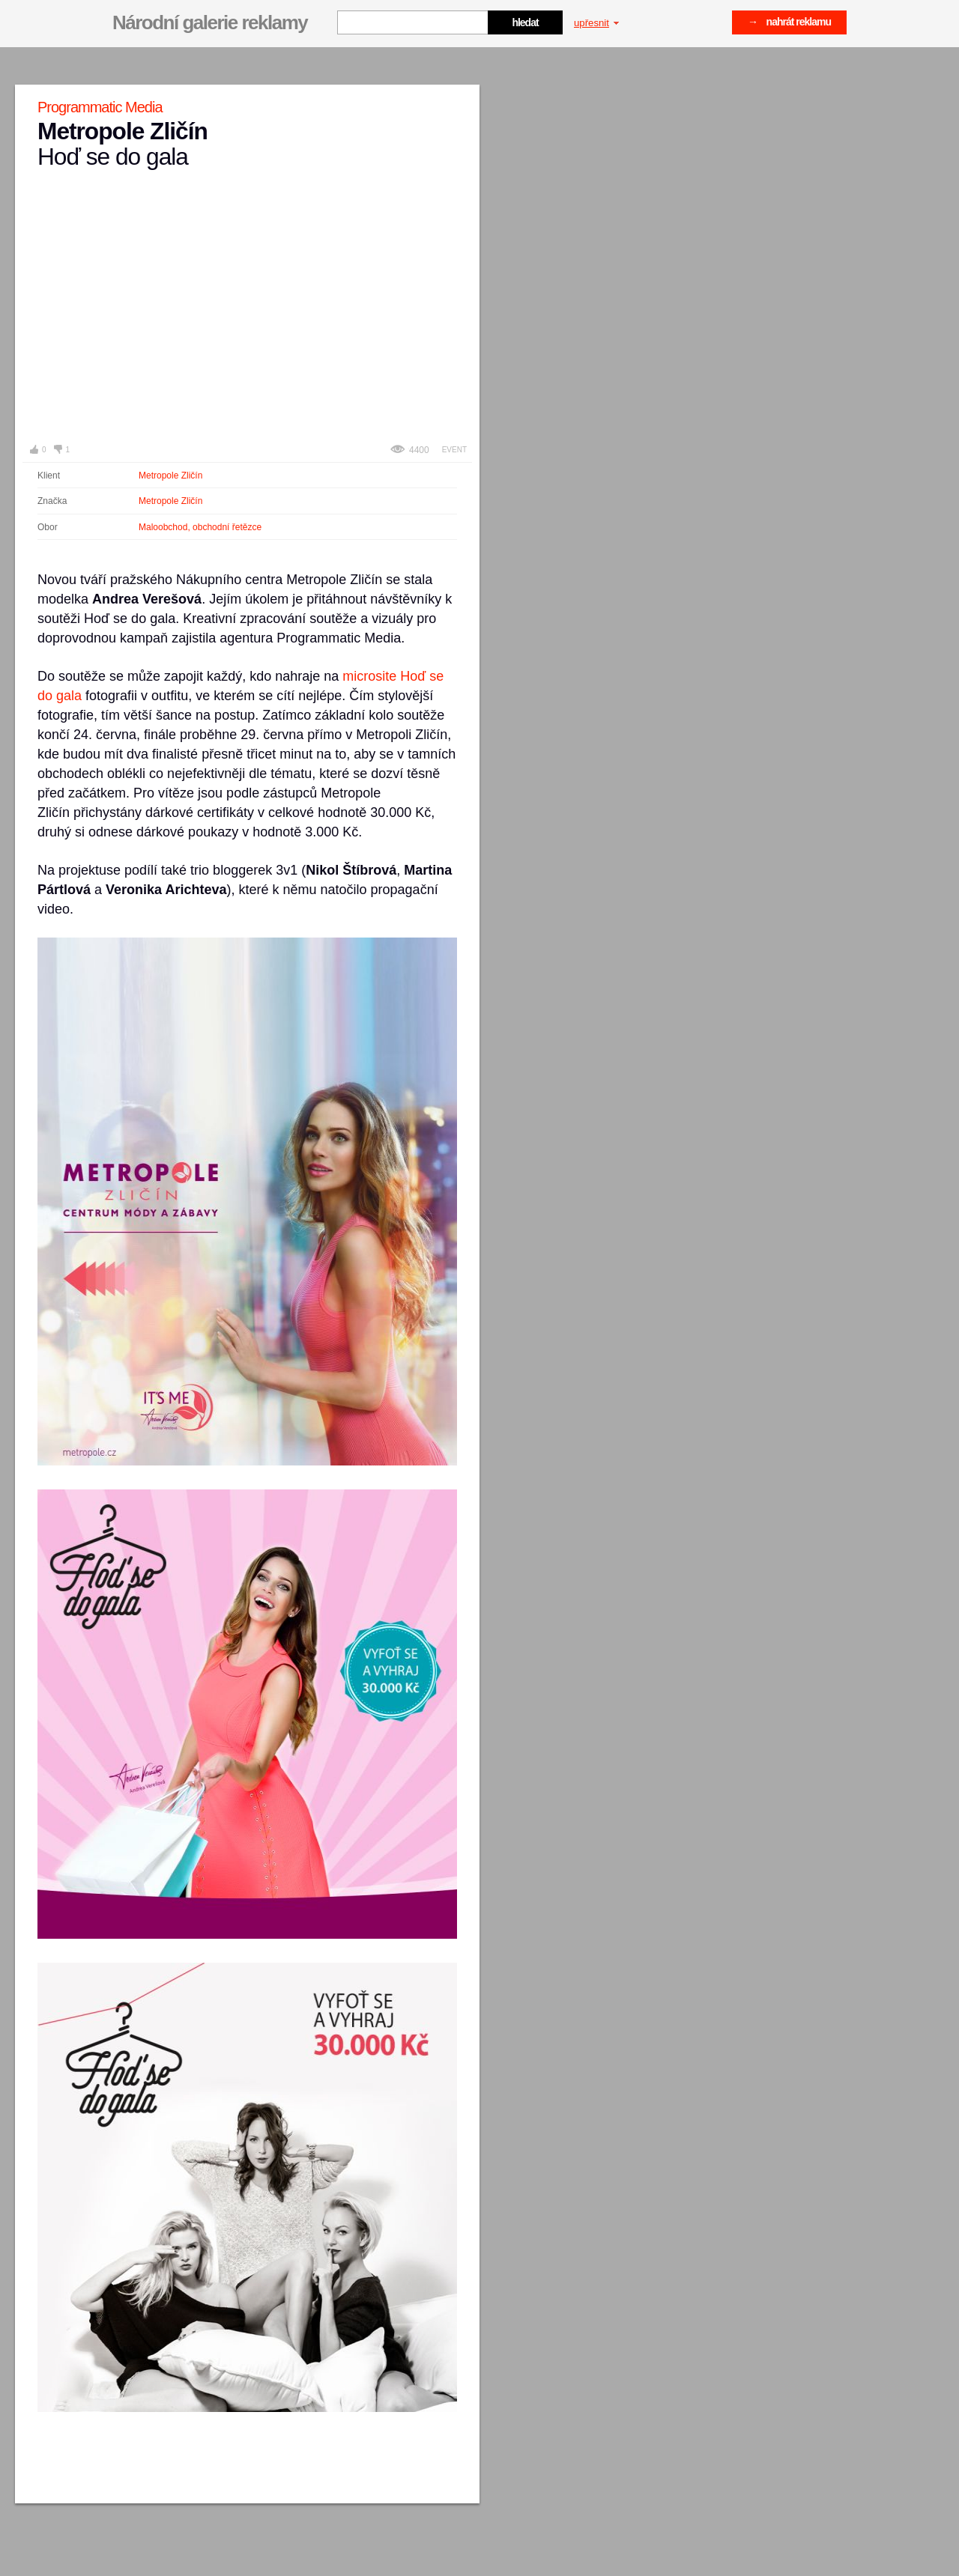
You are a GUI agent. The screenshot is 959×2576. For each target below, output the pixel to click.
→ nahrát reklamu (789, 22)
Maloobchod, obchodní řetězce (200, 527)
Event (454, 450)
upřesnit (596, 22)
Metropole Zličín (170, 475)
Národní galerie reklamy (209, 22)
